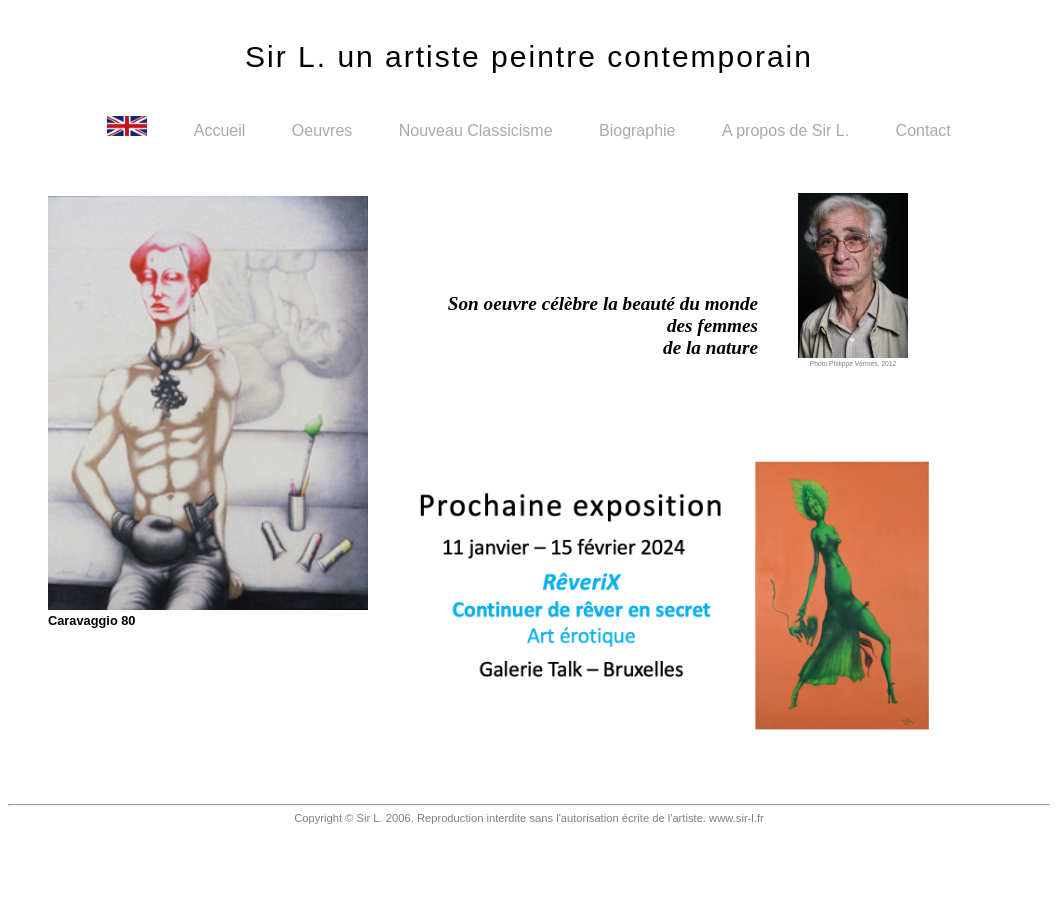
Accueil (222, 130)
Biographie (639, 130)
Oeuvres (324, 130)
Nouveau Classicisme (478, 130)
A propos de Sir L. (788, 130)
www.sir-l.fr (736, 818)
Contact (923, 130)
